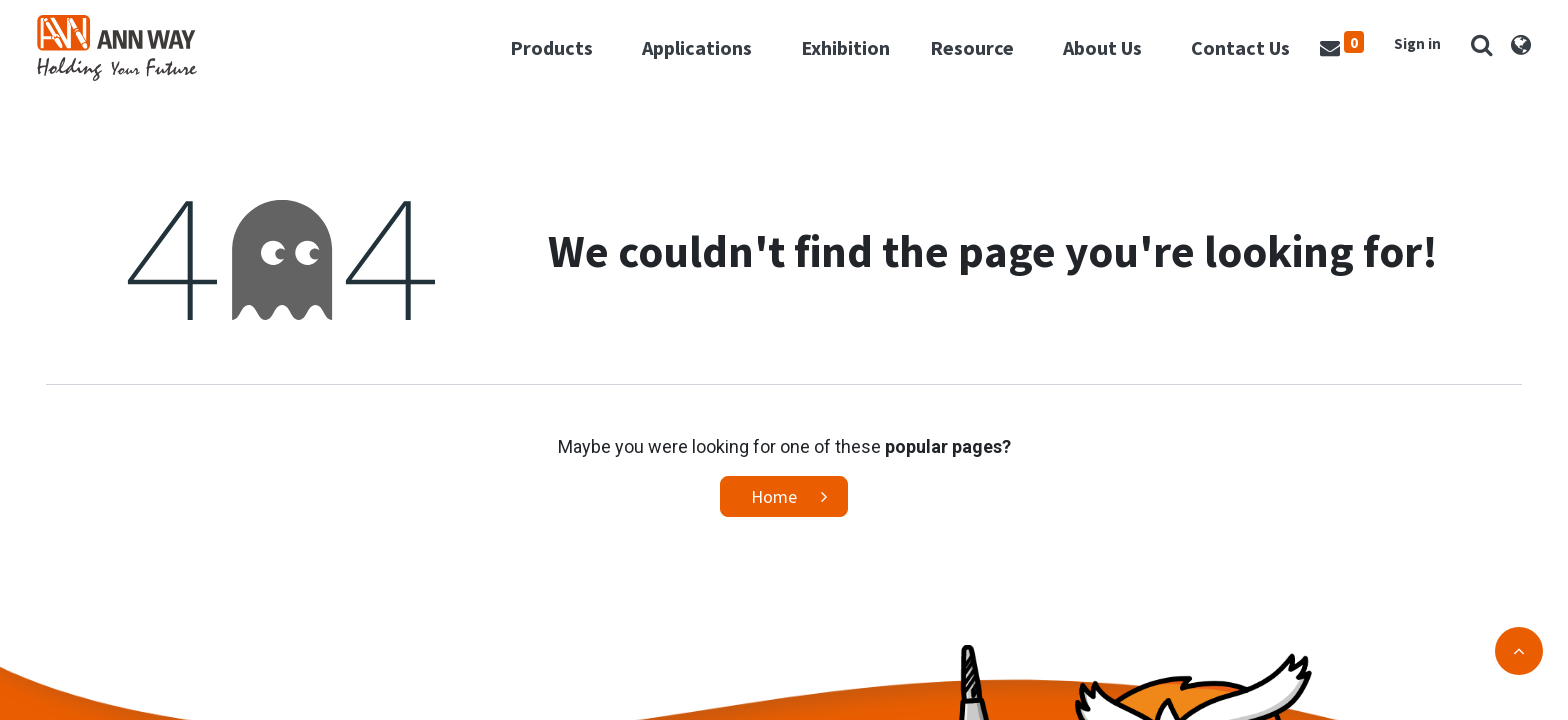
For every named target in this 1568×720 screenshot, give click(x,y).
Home (774, 510)
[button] (1473, 51)
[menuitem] (836, 55)
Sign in (1408, 50)
